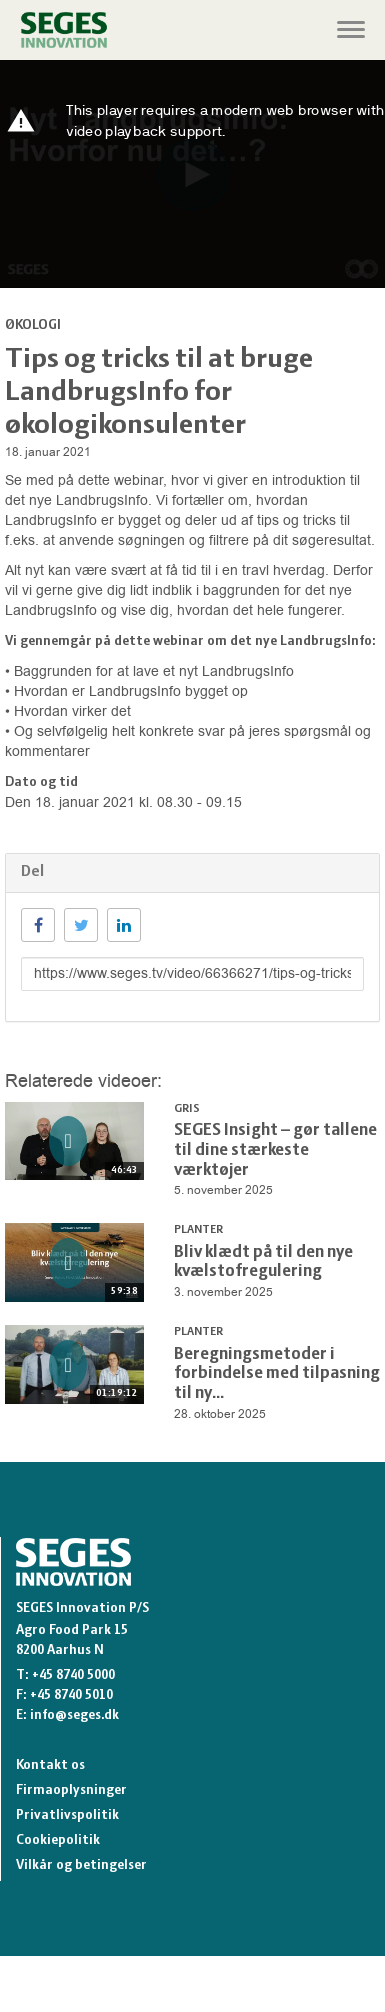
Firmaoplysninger (71, 1790)
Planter (198, 1230)
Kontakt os (50, 1765)
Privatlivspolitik (67, 1815)
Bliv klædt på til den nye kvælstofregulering (263, 1262)
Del (32, 872)
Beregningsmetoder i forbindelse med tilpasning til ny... (277, 1374)
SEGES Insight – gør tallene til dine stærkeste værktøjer (275, 1150)
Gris (187, 1109)
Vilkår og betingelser (81, 1865)
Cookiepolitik (58, 1840)
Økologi (33, 325)
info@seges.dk (74, 1715)
